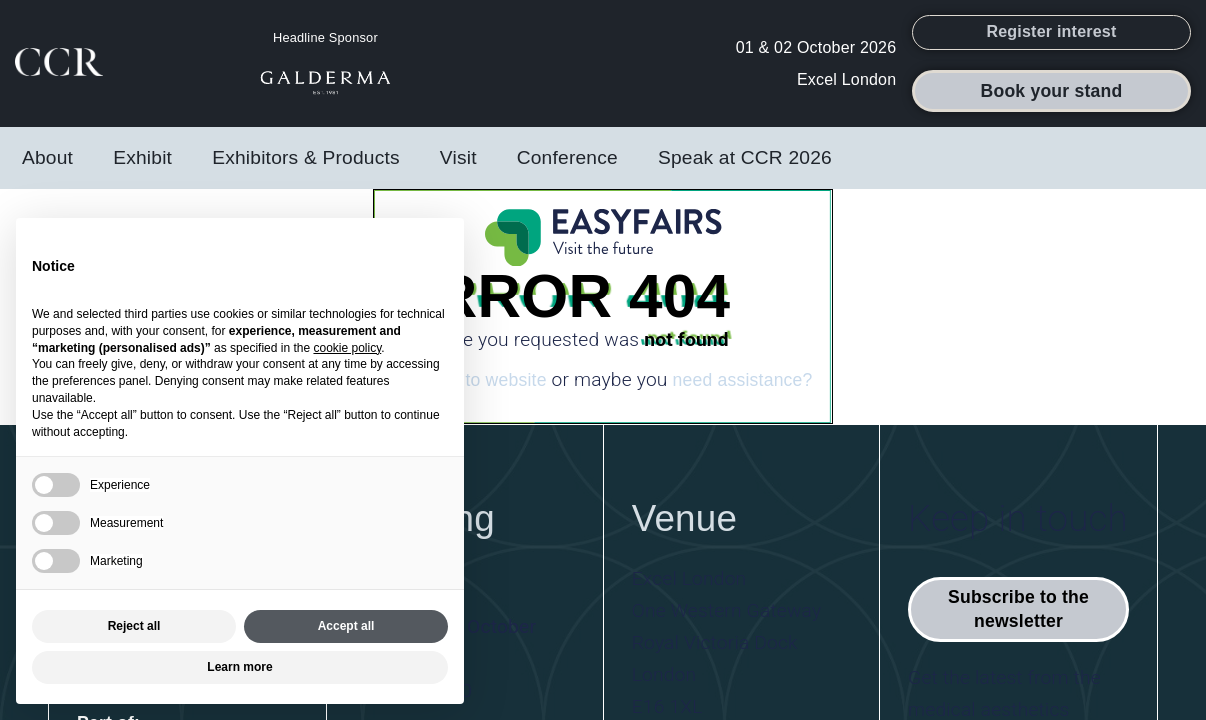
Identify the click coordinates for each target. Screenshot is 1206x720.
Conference (567, 170)
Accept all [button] (346, 626)
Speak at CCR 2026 (745, 170)
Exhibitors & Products (306, 170)
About (47, 170)
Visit (458, 170)
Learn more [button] (239, 667)
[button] (1051, 39)
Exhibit (142, 170)
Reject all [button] (134, 626)
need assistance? (742, 393)
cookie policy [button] (347, 348)
